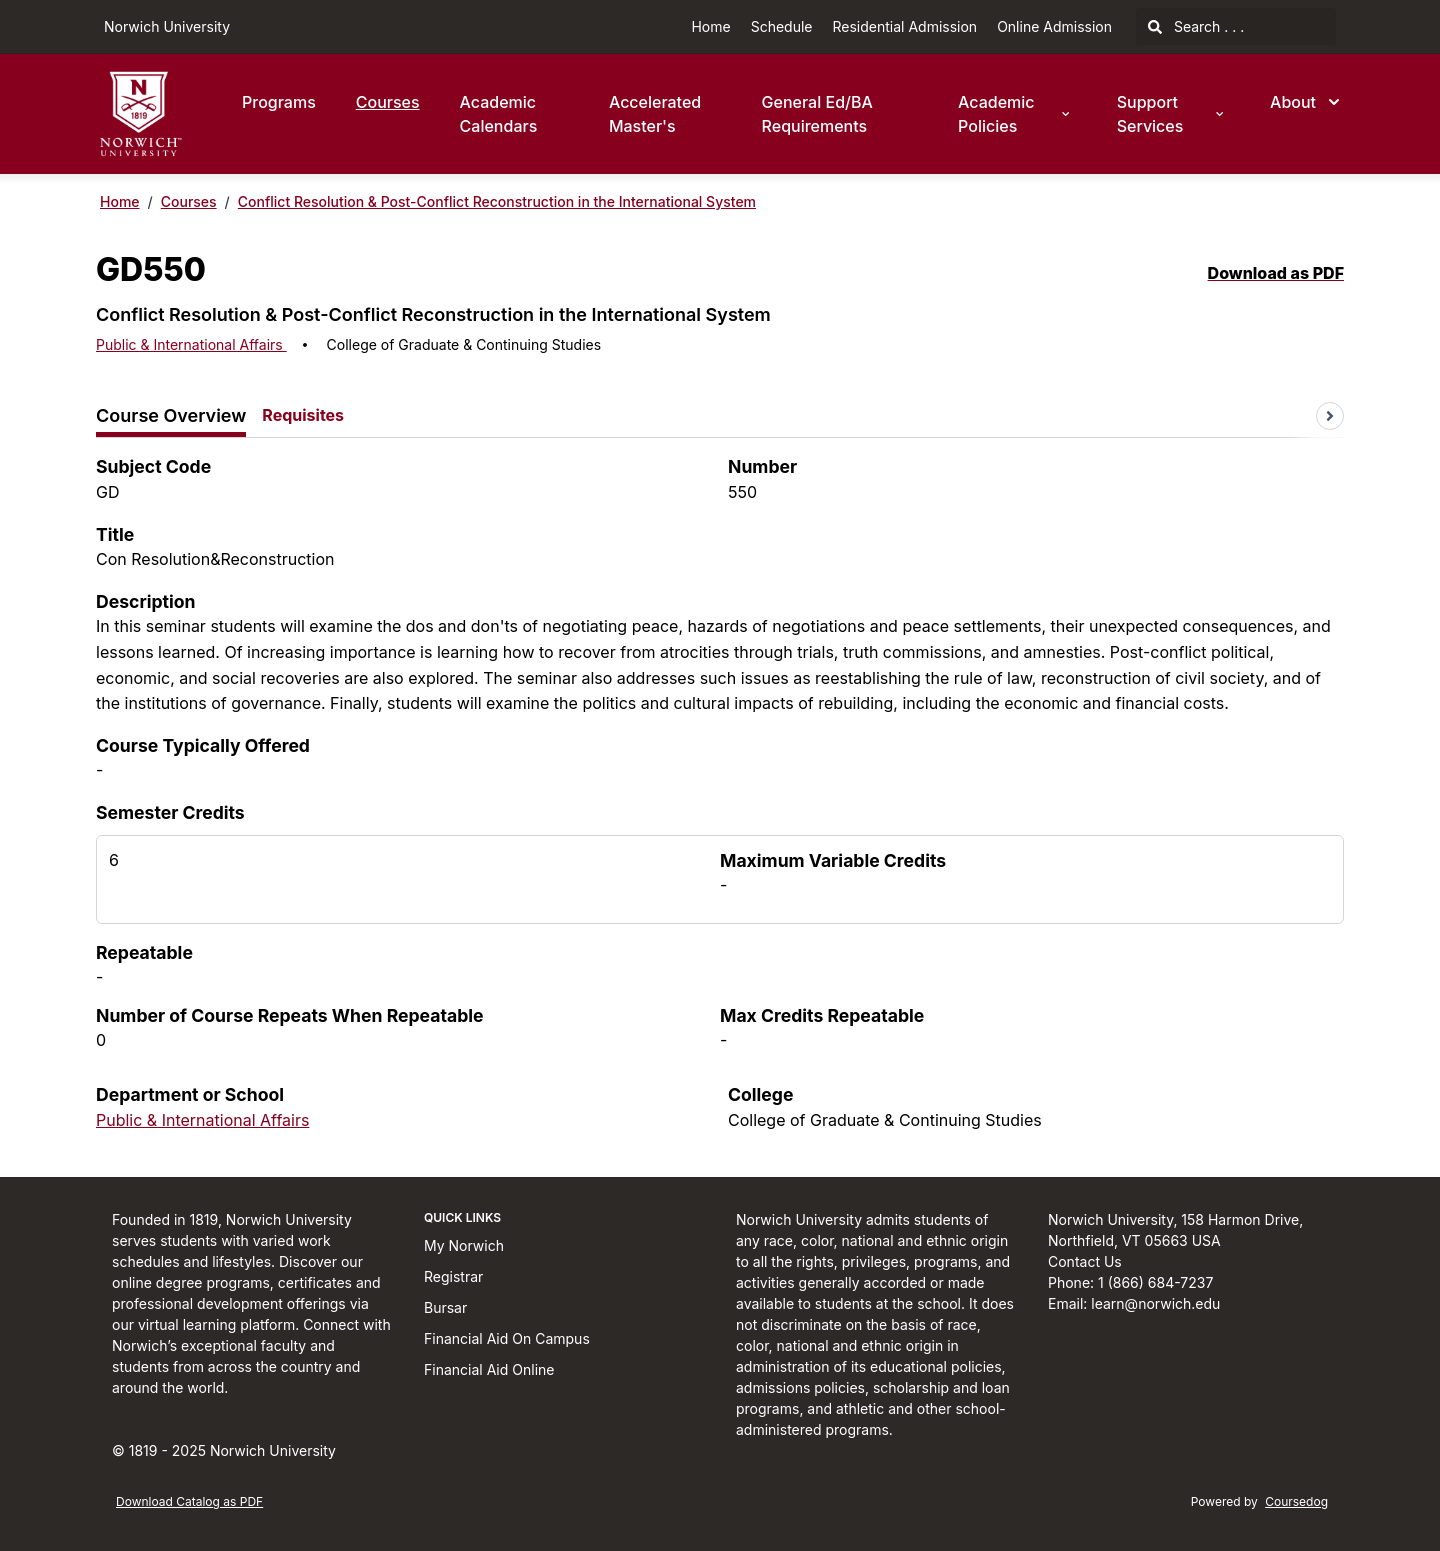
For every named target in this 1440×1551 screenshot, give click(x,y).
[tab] (171, 416)
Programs (279, 102)
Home (710, 26)
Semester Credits (170, 812)
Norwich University (167, 26)
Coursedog (1296, 1501)
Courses (388, 102)
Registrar (453, 1276)
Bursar (445, 1307)
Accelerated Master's (655, 114)
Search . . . (1196, 26)
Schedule (782, 26)
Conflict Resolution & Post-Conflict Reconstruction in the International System (497, 201)
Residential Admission (905, 26)
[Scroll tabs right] (1330, 416)
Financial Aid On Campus (507, 1338)
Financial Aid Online (489, 1369)
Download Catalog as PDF (189, 1501)
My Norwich (464, 1245)
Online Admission (1054, 26)
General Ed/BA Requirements (817, 114)
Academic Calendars (499, 114)
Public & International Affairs (191, 344)
